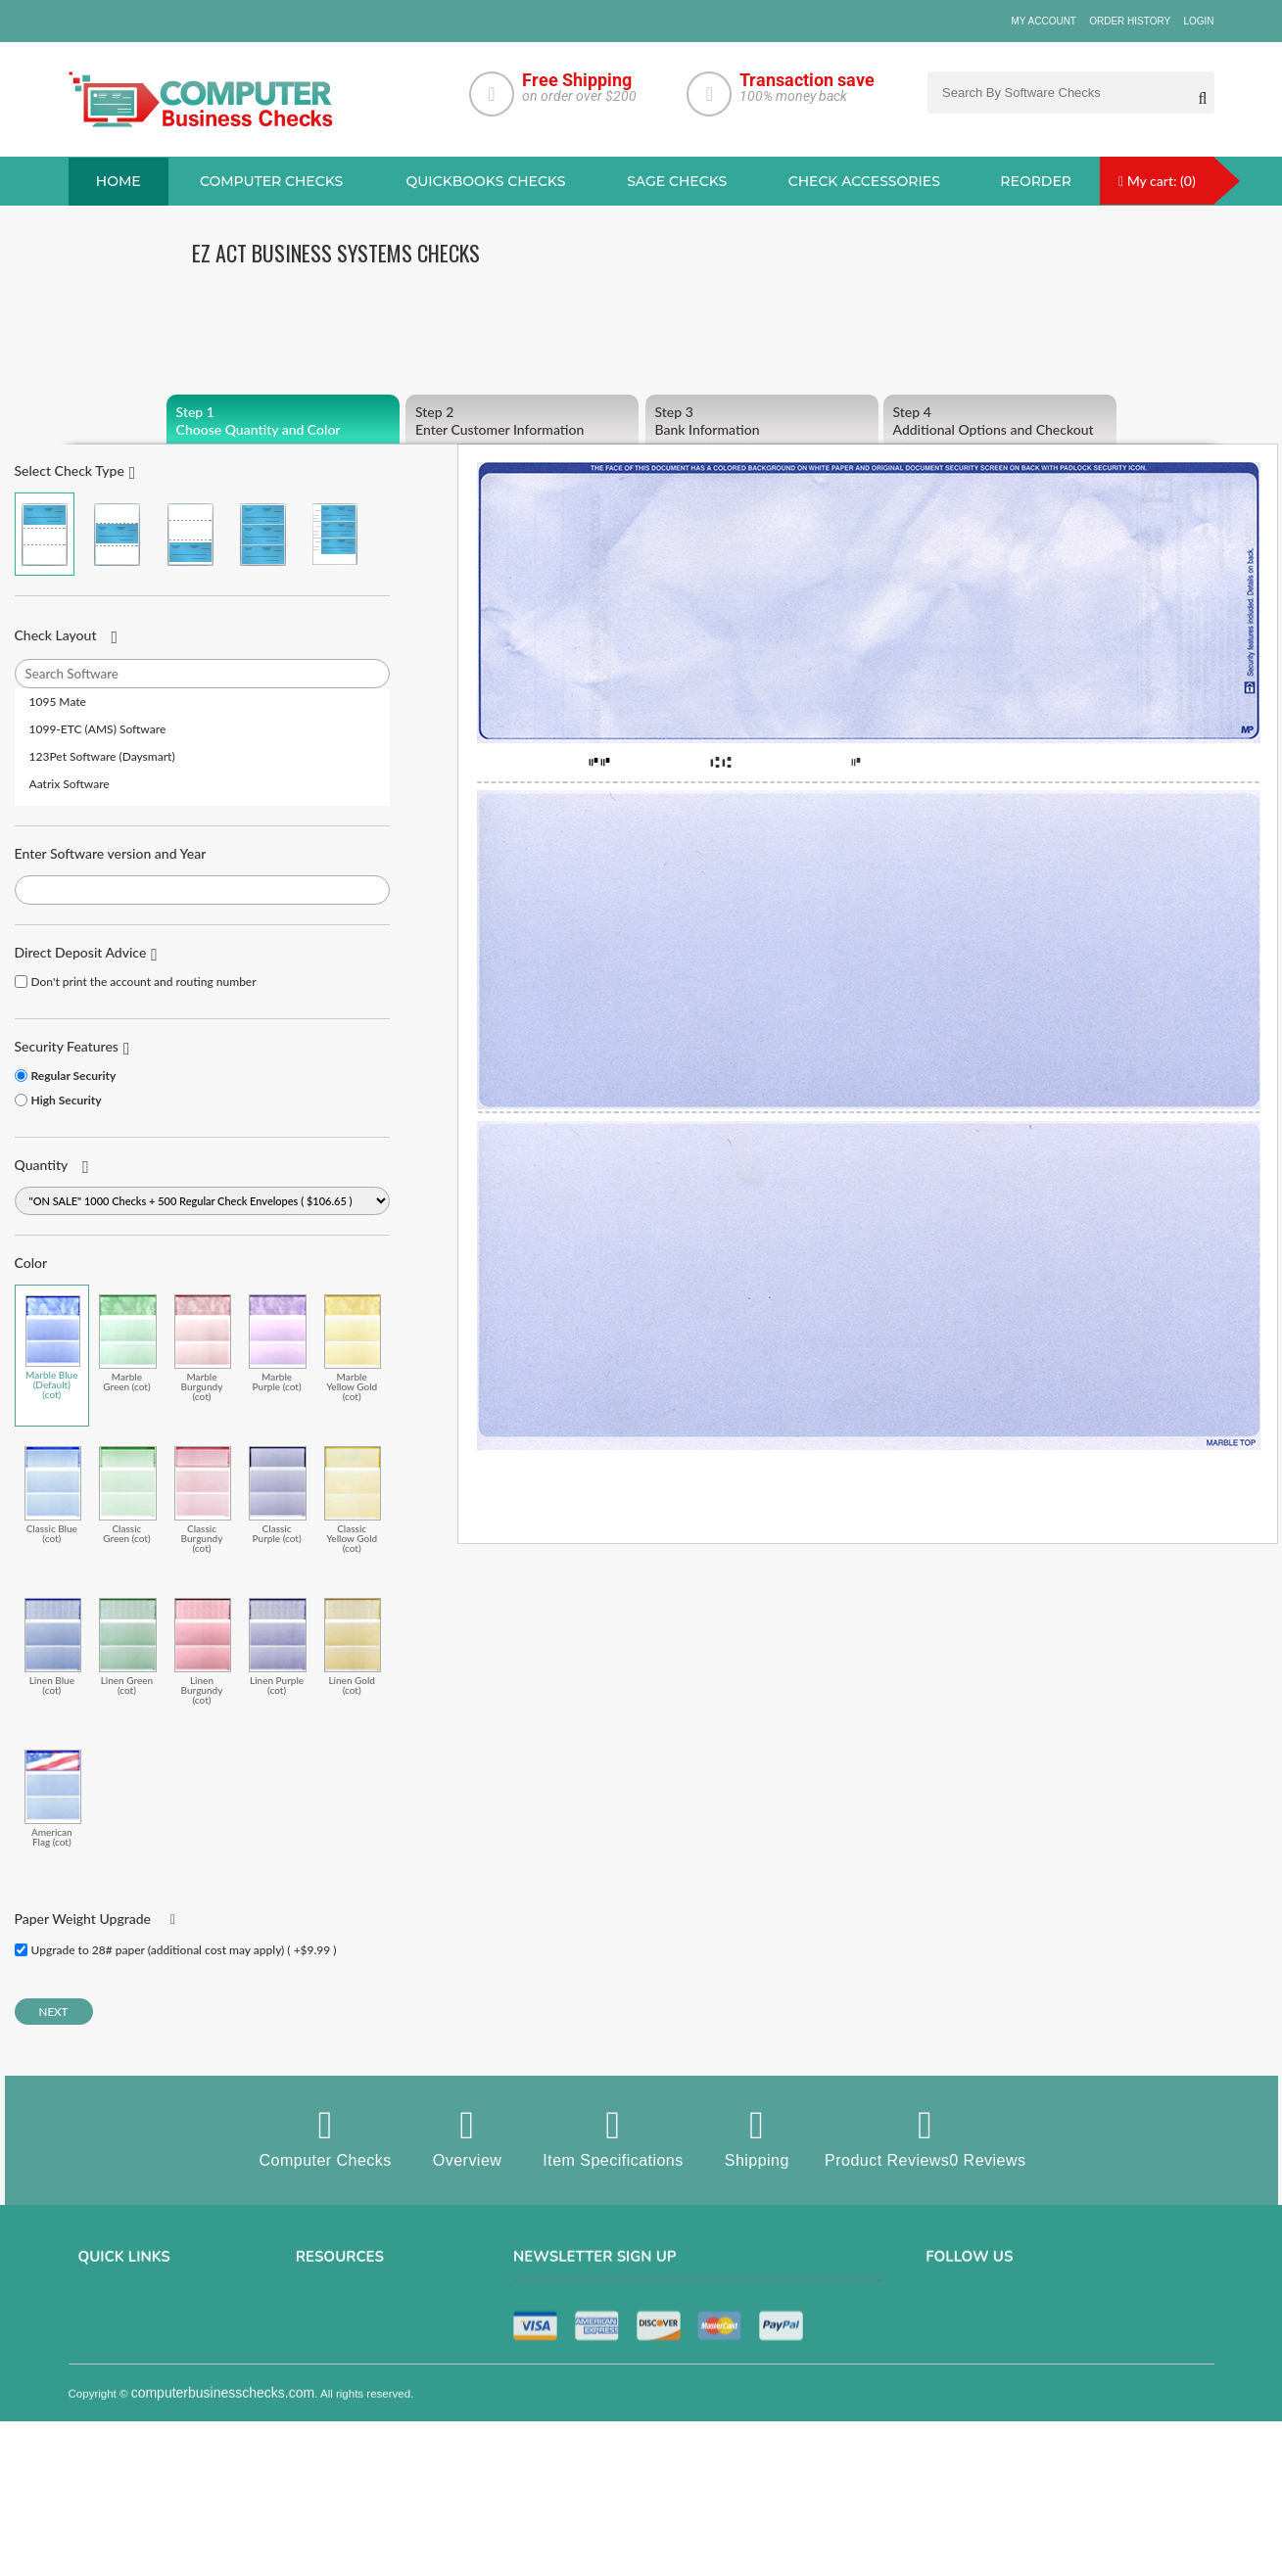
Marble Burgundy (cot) (203, 1347)
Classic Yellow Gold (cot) (353, 1499)
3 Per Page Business (262, 534)
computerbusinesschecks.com (223, 2563)
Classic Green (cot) (128, 1494)
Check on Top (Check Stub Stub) (44, 534)
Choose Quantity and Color (283, 420)
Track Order (109, 2447)
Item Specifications (613, 2137)
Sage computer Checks (358, 2310)
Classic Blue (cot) (53, 1494)
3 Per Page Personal (335, 534)
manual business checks (362, 2392)
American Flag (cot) (53, 1798)
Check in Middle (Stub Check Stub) (117, 534)
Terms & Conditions (129, 2364)
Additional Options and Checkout (1000, 420)
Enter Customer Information (522, 420)
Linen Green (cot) (128, 1646)
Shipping (757, 2137)
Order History (1129, 21)
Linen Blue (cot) (53, 1646)
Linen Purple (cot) (278, 1646)
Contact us (107, 2392)
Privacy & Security (125, 2337)
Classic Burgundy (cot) (203, 1499)
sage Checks (677, 181)
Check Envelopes (341, 2474)
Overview (467, 2137)
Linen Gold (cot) (353, 1646)
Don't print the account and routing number (144, 981)
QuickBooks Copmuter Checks (375, 2364)
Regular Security (74, 1075)
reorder (1035, 181)
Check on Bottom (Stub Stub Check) (189, 534)
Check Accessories (864, 181)
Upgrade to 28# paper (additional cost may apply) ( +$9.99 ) (184, 1950)
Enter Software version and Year (111, 853)
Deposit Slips (330, 2447)
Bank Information (762, 420)
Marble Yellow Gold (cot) (353, 1347)
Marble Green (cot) (128, 1342)
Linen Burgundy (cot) (203, 1651)
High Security (66, 1100)
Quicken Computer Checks (366, 2419)
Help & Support (118, 2474)
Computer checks (271, 181)
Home (118, 181)
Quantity (42, 1164)
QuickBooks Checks (486, 181)
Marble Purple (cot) (278, 1342)
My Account (1043, 21)
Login (1198, 21)
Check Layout (56, 635)
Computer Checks (326, 2137)
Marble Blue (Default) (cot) (53, 1347)
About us (102, 2310)
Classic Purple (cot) (278, 1494)
